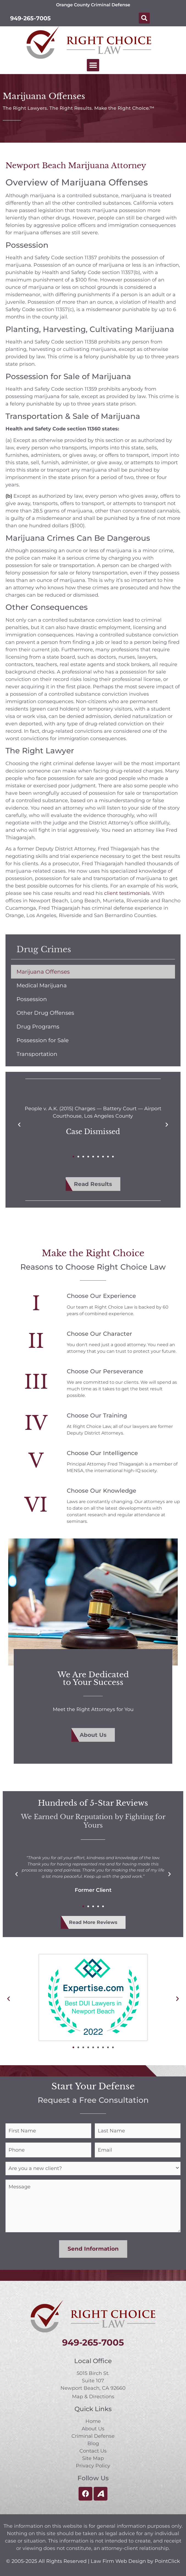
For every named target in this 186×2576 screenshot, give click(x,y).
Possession (31, 999)
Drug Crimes (43, 949)
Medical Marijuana (41, 985)
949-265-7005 (30, 18)
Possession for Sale (42, 1040)
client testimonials (127, 893)
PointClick (167, 2560)
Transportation (36, 1054)
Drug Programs (37, 1026)
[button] (144, 18)
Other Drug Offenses (45, 1013)
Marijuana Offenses (43, 971)
